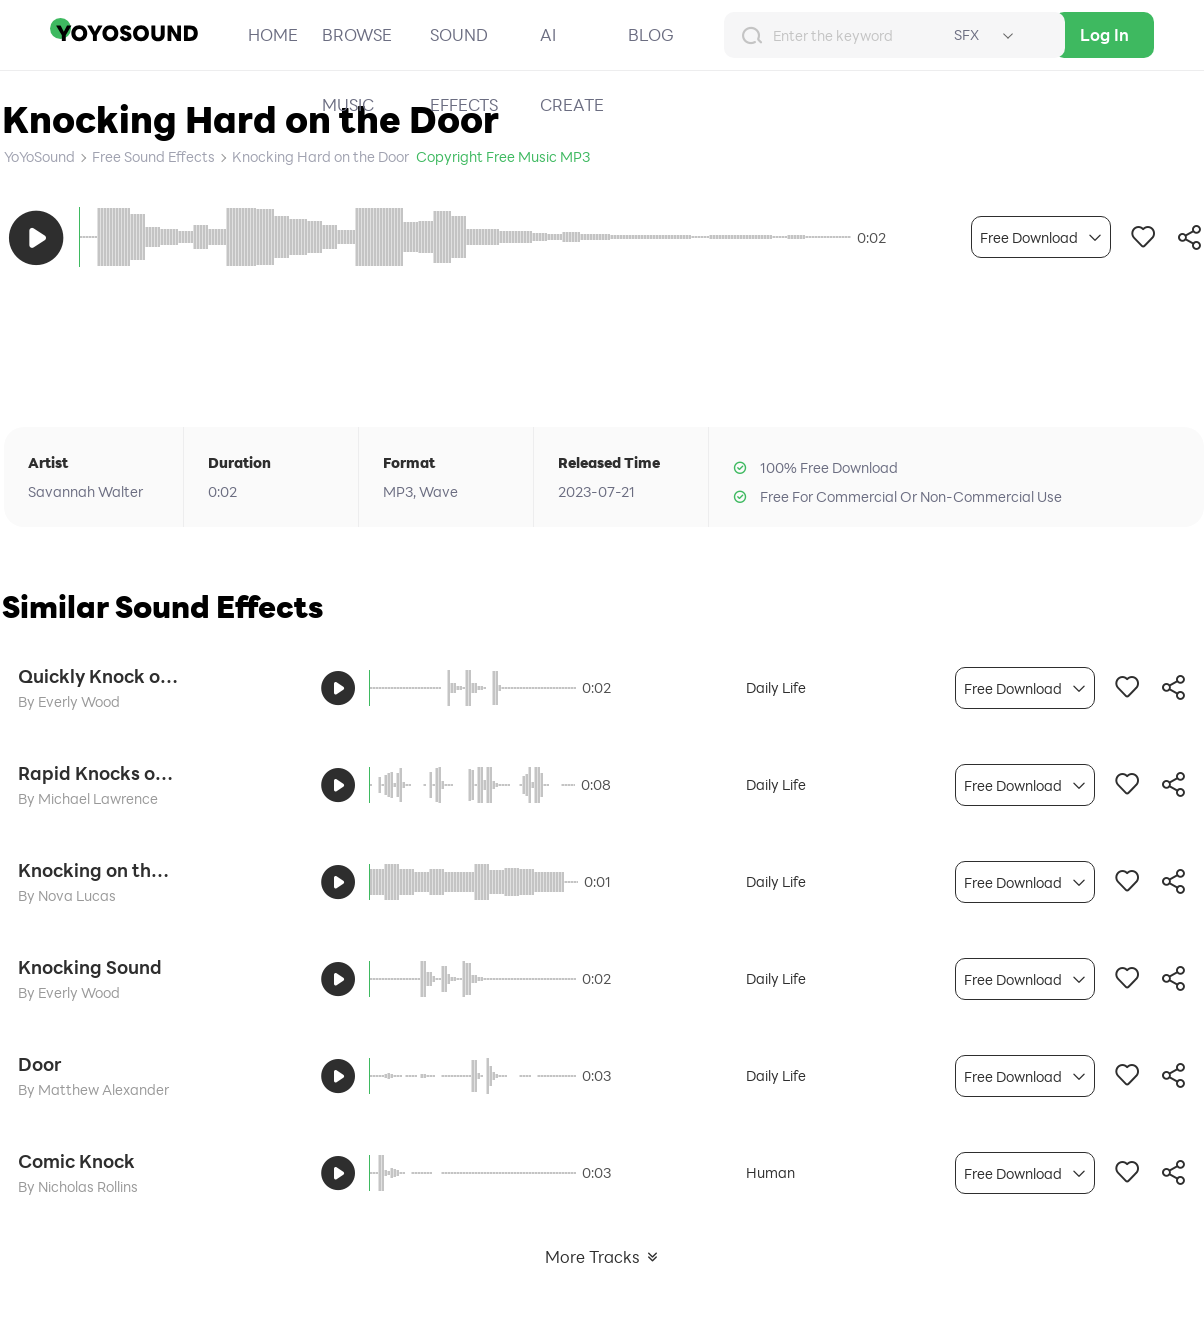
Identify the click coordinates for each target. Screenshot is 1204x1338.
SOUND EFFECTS (464, 69)
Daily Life (776, 687)
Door (39, 1064)
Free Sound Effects (153, 156)
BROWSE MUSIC (357, 69)
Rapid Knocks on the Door (98, 773)
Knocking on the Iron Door (98, 870)
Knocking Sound (90, 967)
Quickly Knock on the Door (98, 676)
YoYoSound (39, 156)
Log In (1104, 34)
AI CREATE (572, 69)
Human (770, 1172)
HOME (273, 34)
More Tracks (602, 1256)
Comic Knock (76, 1161)
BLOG (651, 34)
